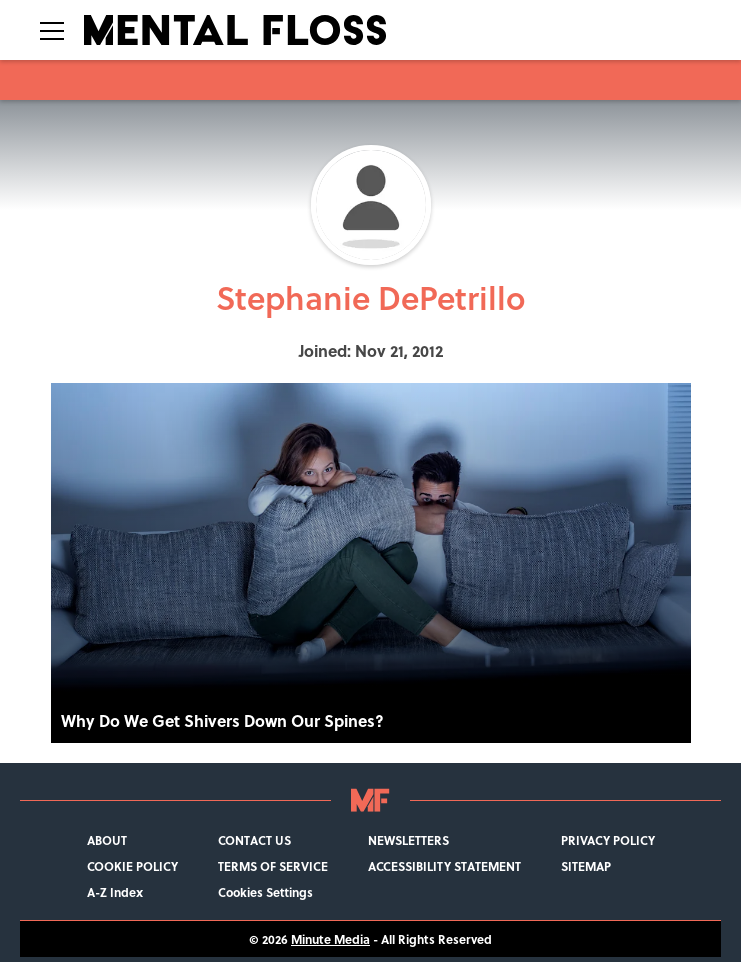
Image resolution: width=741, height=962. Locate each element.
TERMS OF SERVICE (273, 866)
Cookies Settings (265, 892)
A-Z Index (115, 892)
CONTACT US (254, 840)
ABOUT (107, 840)
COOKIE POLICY (132, 866)
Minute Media (330, 939)
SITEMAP (586, 866)
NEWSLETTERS (408, 840)
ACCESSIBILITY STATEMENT (444, 866)
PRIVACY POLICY (608, 840)
